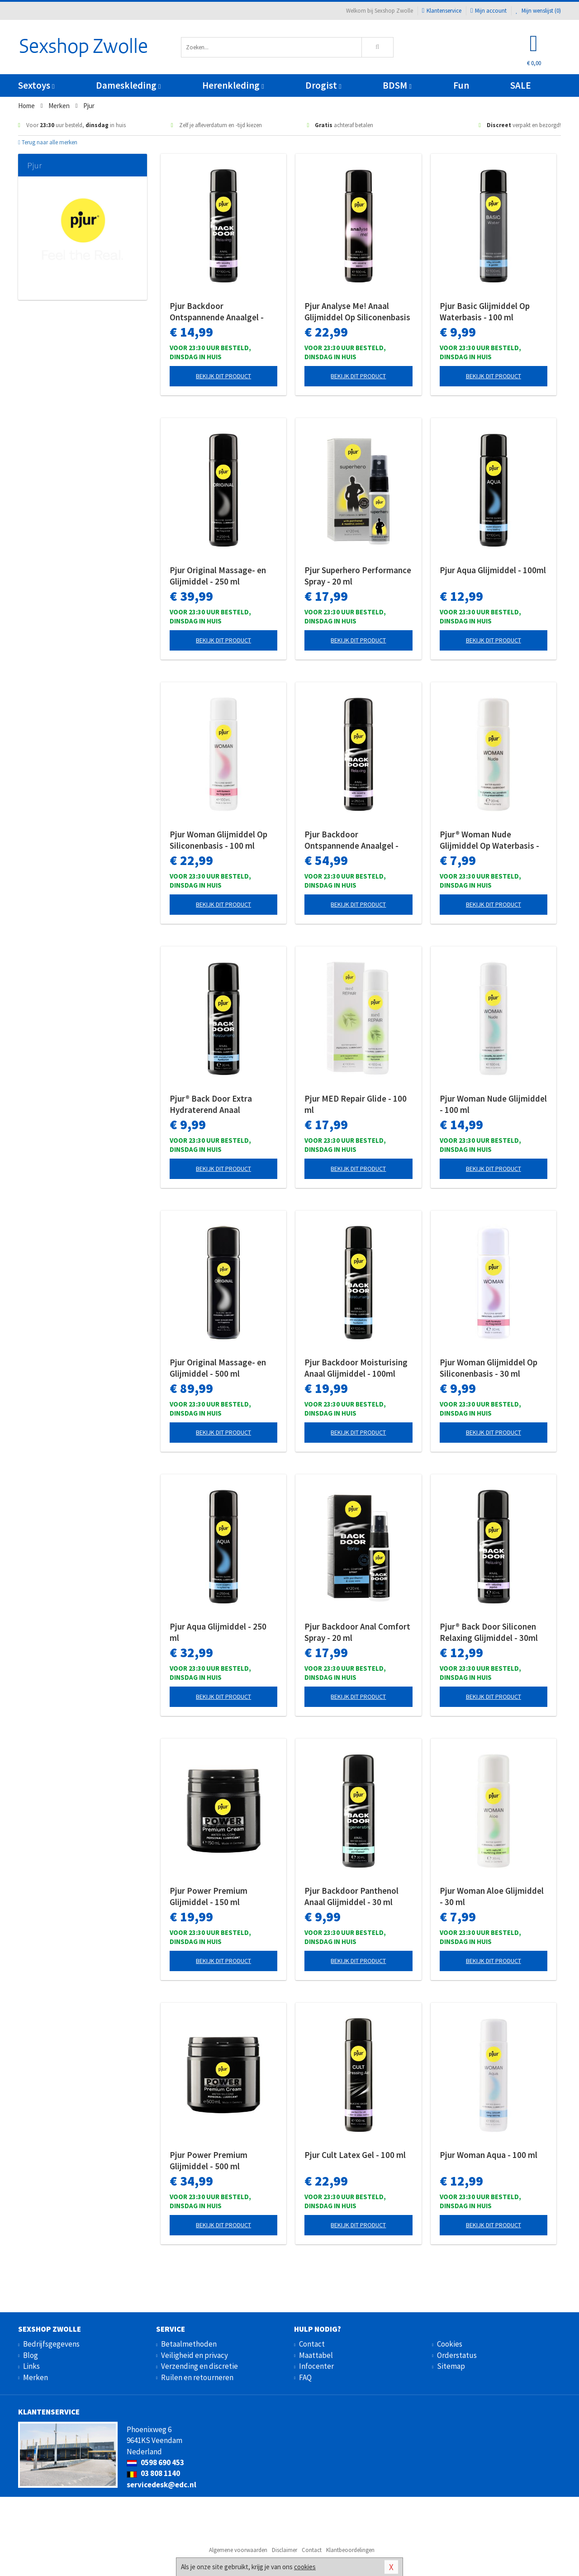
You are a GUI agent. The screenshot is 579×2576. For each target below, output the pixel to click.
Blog (30, 2355)
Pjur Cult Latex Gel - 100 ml (355, 2154)
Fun (461, 85)
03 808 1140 (153, 2473)
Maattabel (316, 2355)
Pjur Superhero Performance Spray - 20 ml (357, 576)
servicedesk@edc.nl (161, 2485)
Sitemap (451, 2366)
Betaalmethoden (189, 2344)
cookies (305, 2566)
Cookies (449, 2344)
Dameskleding (128, 85)
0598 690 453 (155, 2462)
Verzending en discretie (199, 2366)
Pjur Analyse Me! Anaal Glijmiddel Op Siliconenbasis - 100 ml (357, 311)
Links (31, 2366)
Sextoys (36, 85)
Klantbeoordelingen (350, 2550)
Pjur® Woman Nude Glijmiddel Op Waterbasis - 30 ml (489, 840)
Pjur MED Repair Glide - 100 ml (355, 1104)
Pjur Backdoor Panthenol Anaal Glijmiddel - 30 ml (351, 1896)
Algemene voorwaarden (238, 2550)
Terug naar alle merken (47, 142)
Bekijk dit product (223, 376)
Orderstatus (457, 2355)
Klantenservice (441, 10)
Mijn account (488, 10)
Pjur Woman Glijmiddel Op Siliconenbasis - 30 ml (488, 1368)
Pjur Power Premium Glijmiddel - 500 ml (208, 2160)
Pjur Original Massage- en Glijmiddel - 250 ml (218, 576)
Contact (312, 2344)
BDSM (397, 85)
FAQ (305, 2377)
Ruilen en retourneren (197, 2377)
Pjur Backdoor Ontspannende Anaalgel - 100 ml (217, 311)
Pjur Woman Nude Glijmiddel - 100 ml (493, 1104)
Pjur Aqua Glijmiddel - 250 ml (218, 1632)
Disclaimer (284, 2550)
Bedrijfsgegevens (51, 2344)
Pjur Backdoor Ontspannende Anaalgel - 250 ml (351, 840)
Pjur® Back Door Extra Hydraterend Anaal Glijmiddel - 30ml (211, 1104)
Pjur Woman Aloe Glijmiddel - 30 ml (492, 1896)
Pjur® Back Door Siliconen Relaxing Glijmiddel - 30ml (489, 1632)
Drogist (323, 85)
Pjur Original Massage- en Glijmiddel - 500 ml (218, 1368)
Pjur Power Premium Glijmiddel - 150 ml (208, 1896)
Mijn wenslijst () (538, 10)
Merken (35, 2377)
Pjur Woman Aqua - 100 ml (488, 2154)
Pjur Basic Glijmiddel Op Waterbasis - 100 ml (485, 311)
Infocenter (316, 2366)
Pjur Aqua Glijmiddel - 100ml (493, 570)
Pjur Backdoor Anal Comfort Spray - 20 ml (357, 1632)
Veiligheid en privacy (194, 2355)
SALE (520, 85)
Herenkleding (233, 85)
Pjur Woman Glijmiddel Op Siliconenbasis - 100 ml (218, 840)
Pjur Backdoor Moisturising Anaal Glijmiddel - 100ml (356, 1368)
